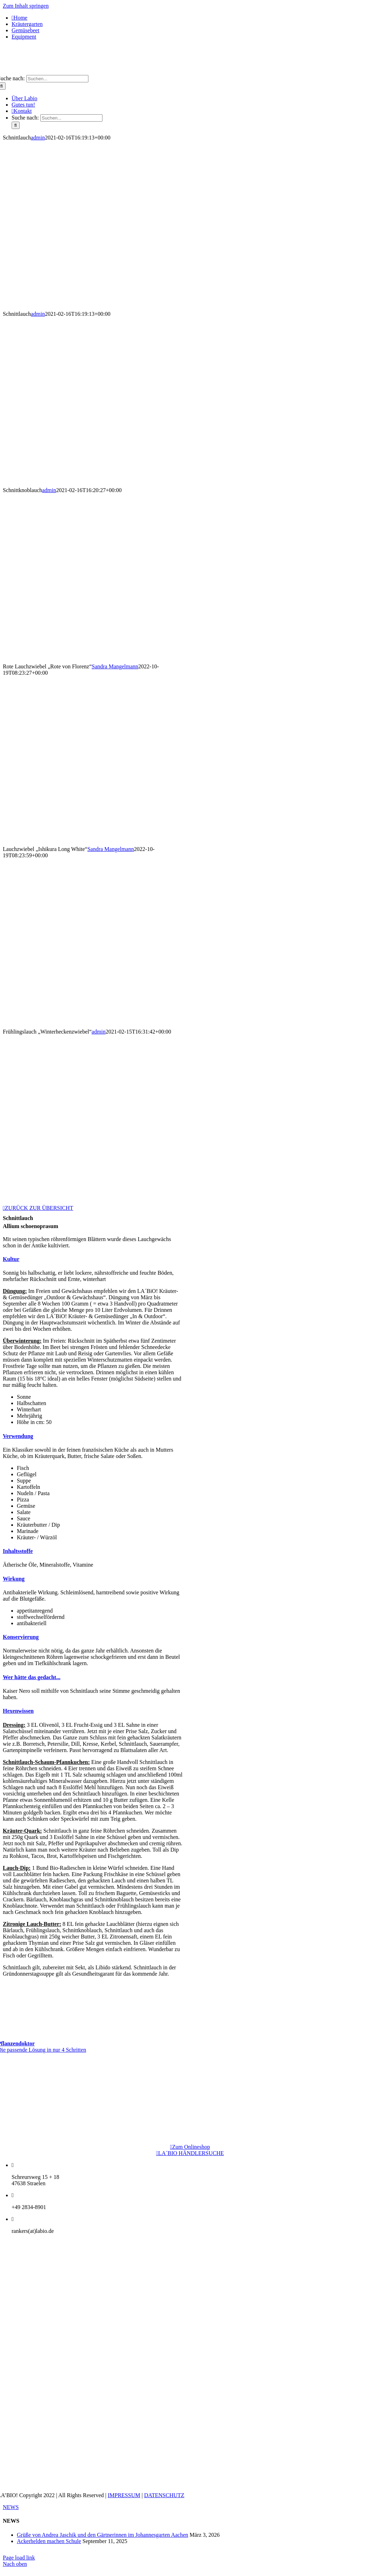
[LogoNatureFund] (190, 2104)
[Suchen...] (57, 78)
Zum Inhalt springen (26, 6)
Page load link (19, 2558)
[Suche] (16, 125)
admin (38, 138)
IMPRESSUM (124, 2495)
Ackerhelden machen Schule (49, 2541)
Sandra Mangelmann (115, 666)
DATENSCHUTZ (164, 2495)
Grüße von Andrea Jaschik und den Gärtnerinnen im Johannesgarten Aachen (102, 2535)
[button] (11, 1259)
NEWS (11, 2507)
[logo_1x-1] (190, 72)
